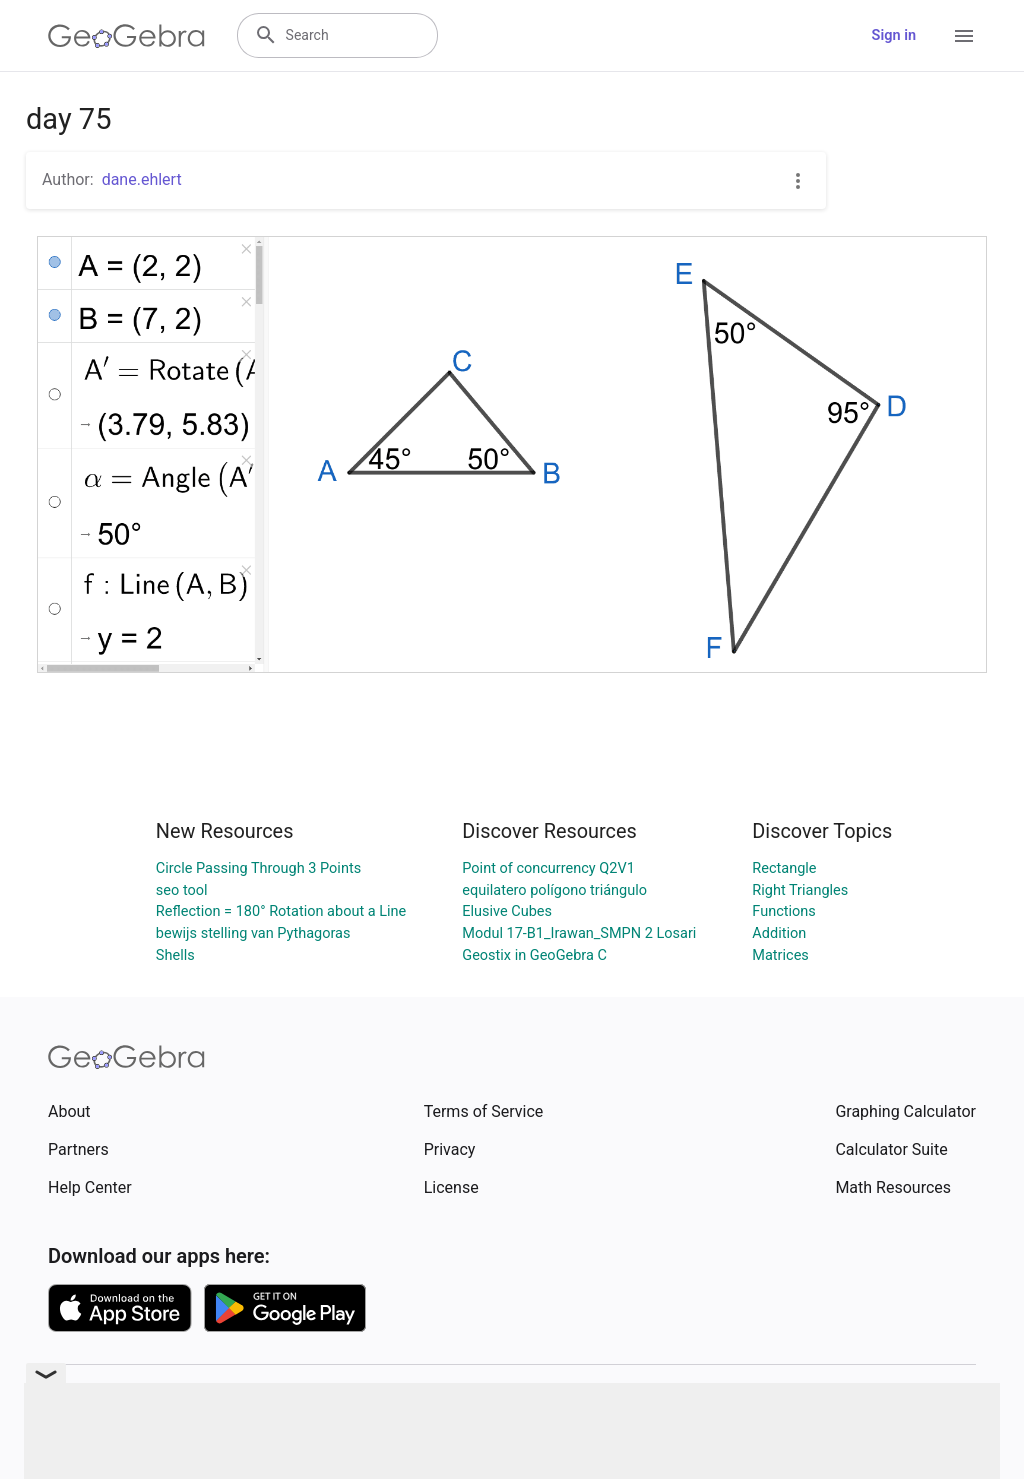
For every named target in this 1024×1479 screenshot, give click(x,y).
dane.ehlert (142, 179)
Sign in (894, 35)
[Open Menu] (964, 36)
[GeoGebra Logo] (126, 36)
